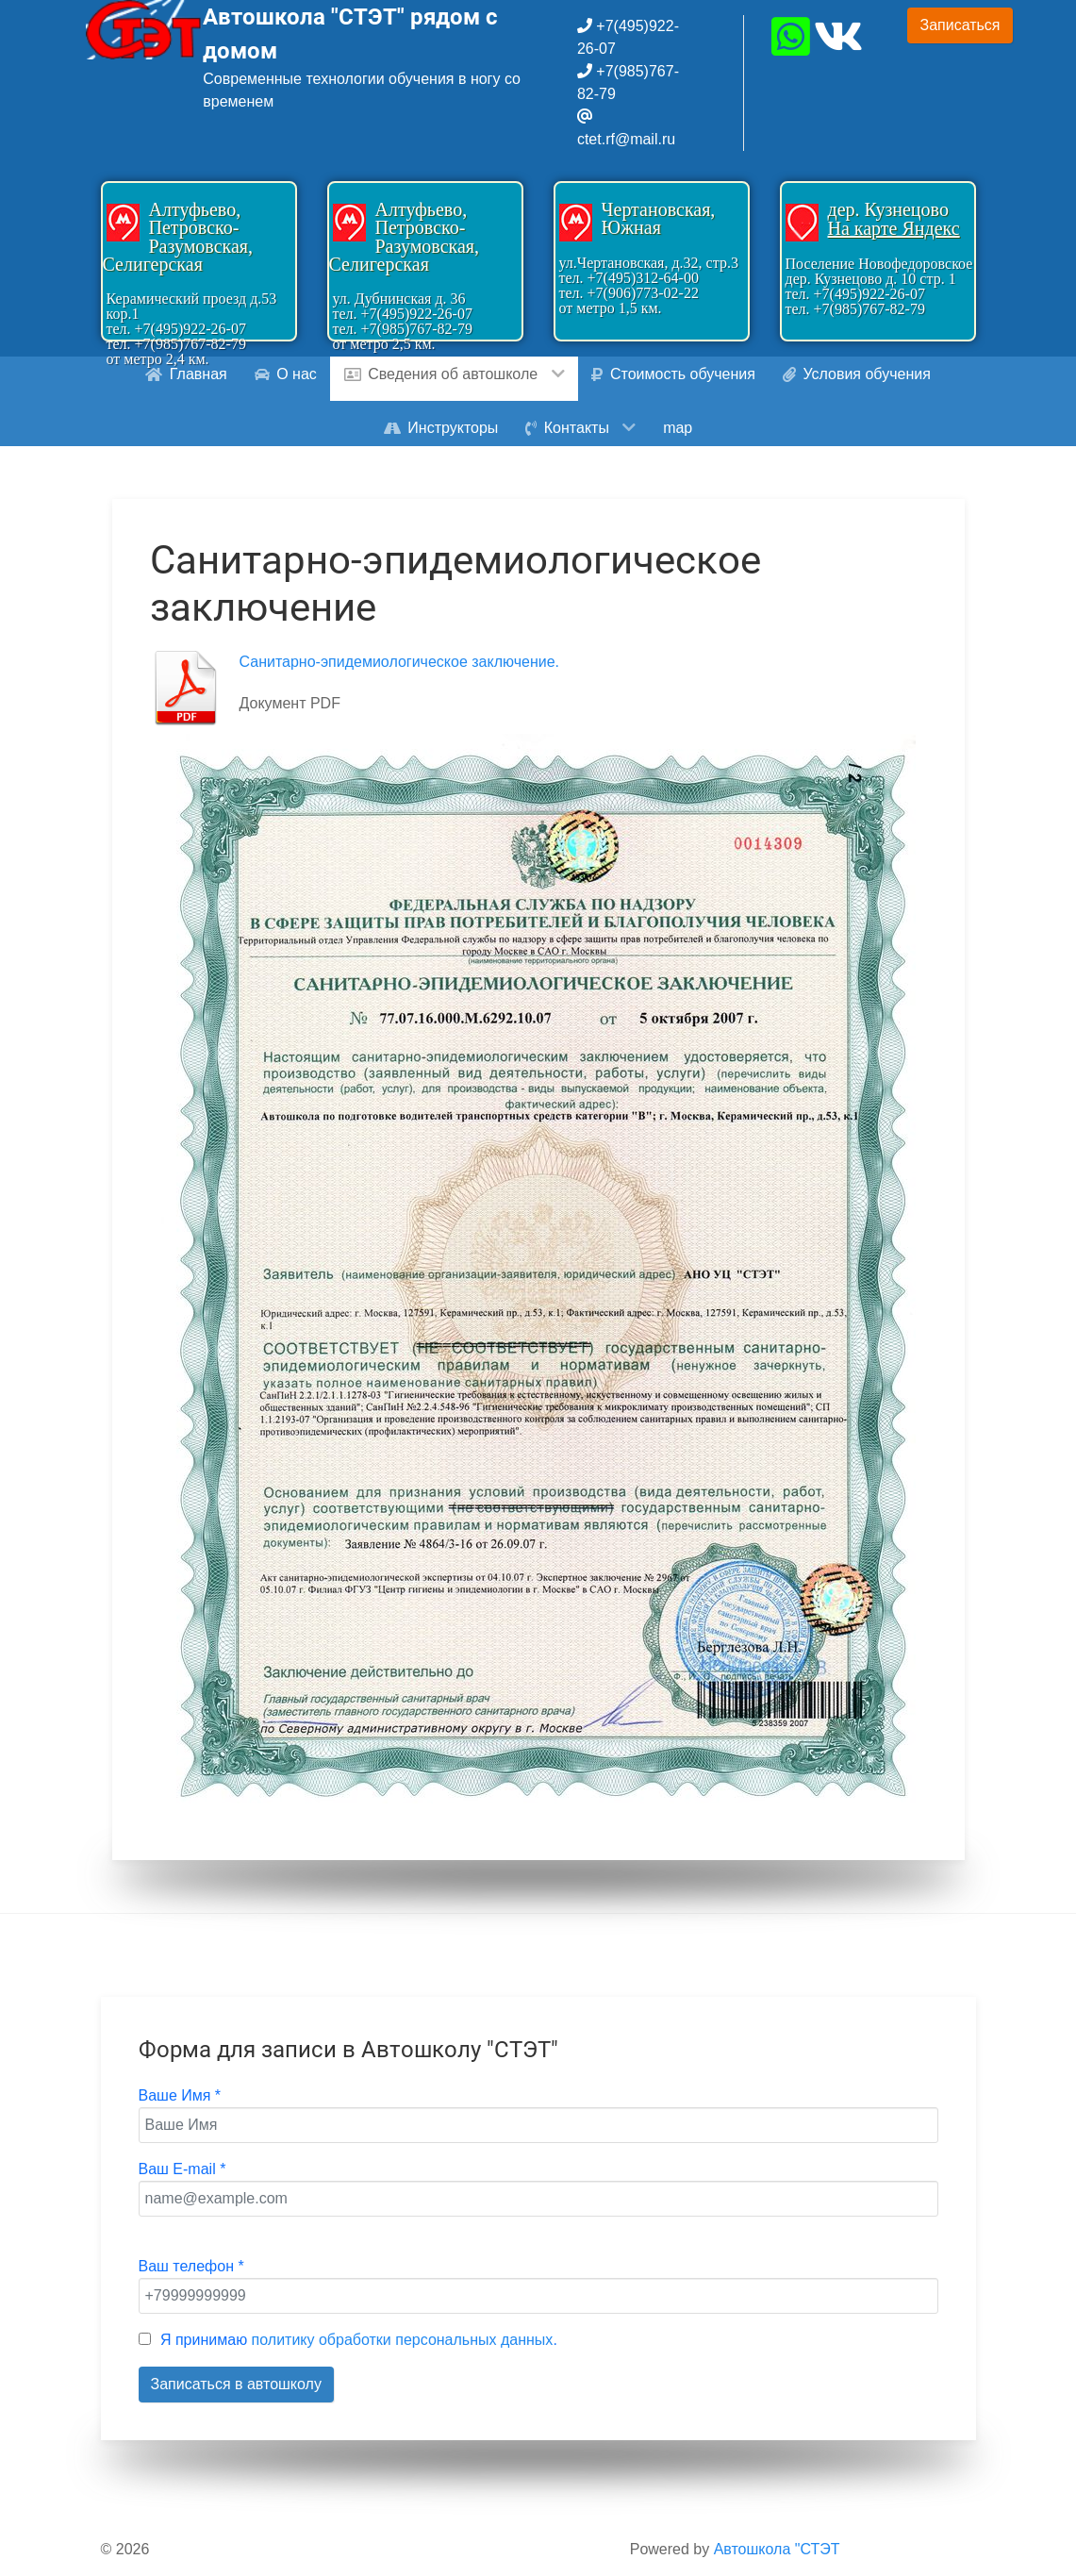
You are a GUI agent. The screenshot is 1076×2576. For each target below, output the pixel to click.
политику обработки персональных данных (403, 2340)
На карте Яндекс (894, 228)
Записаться (959, 25)
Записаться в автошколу (236, 2384)
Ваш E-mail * (182, 2169)
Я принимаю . (358, 2340)
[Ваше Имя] (538, 2125)
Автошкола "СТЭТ (777, 2549)
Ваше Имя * (180, 2095)
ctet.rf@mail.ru (626, 139)
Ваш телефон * (191, 2266)
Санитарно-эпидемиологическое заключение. (400, 662)
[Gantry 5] (145, 29)
